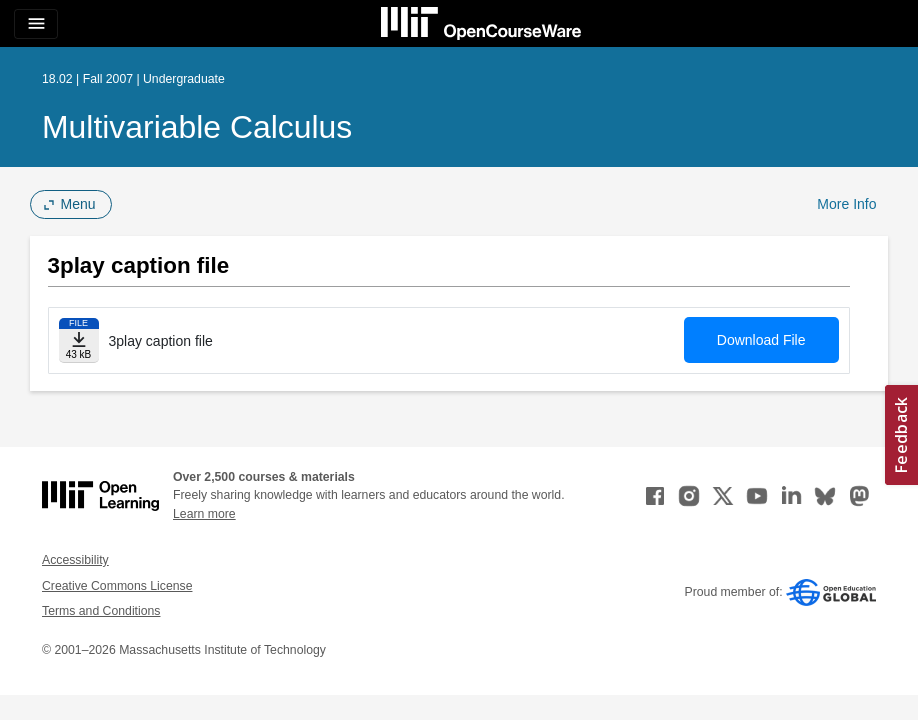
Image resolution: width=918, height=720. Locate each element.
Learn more (204, 514)
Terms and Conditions (101, 611)
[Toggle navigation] (36, 24)
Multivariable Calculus (197, 127)
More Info (846, 204)
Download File (761, 340)
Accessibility (75, 560)
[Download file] (79, 340)
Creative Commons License (117, 586)
